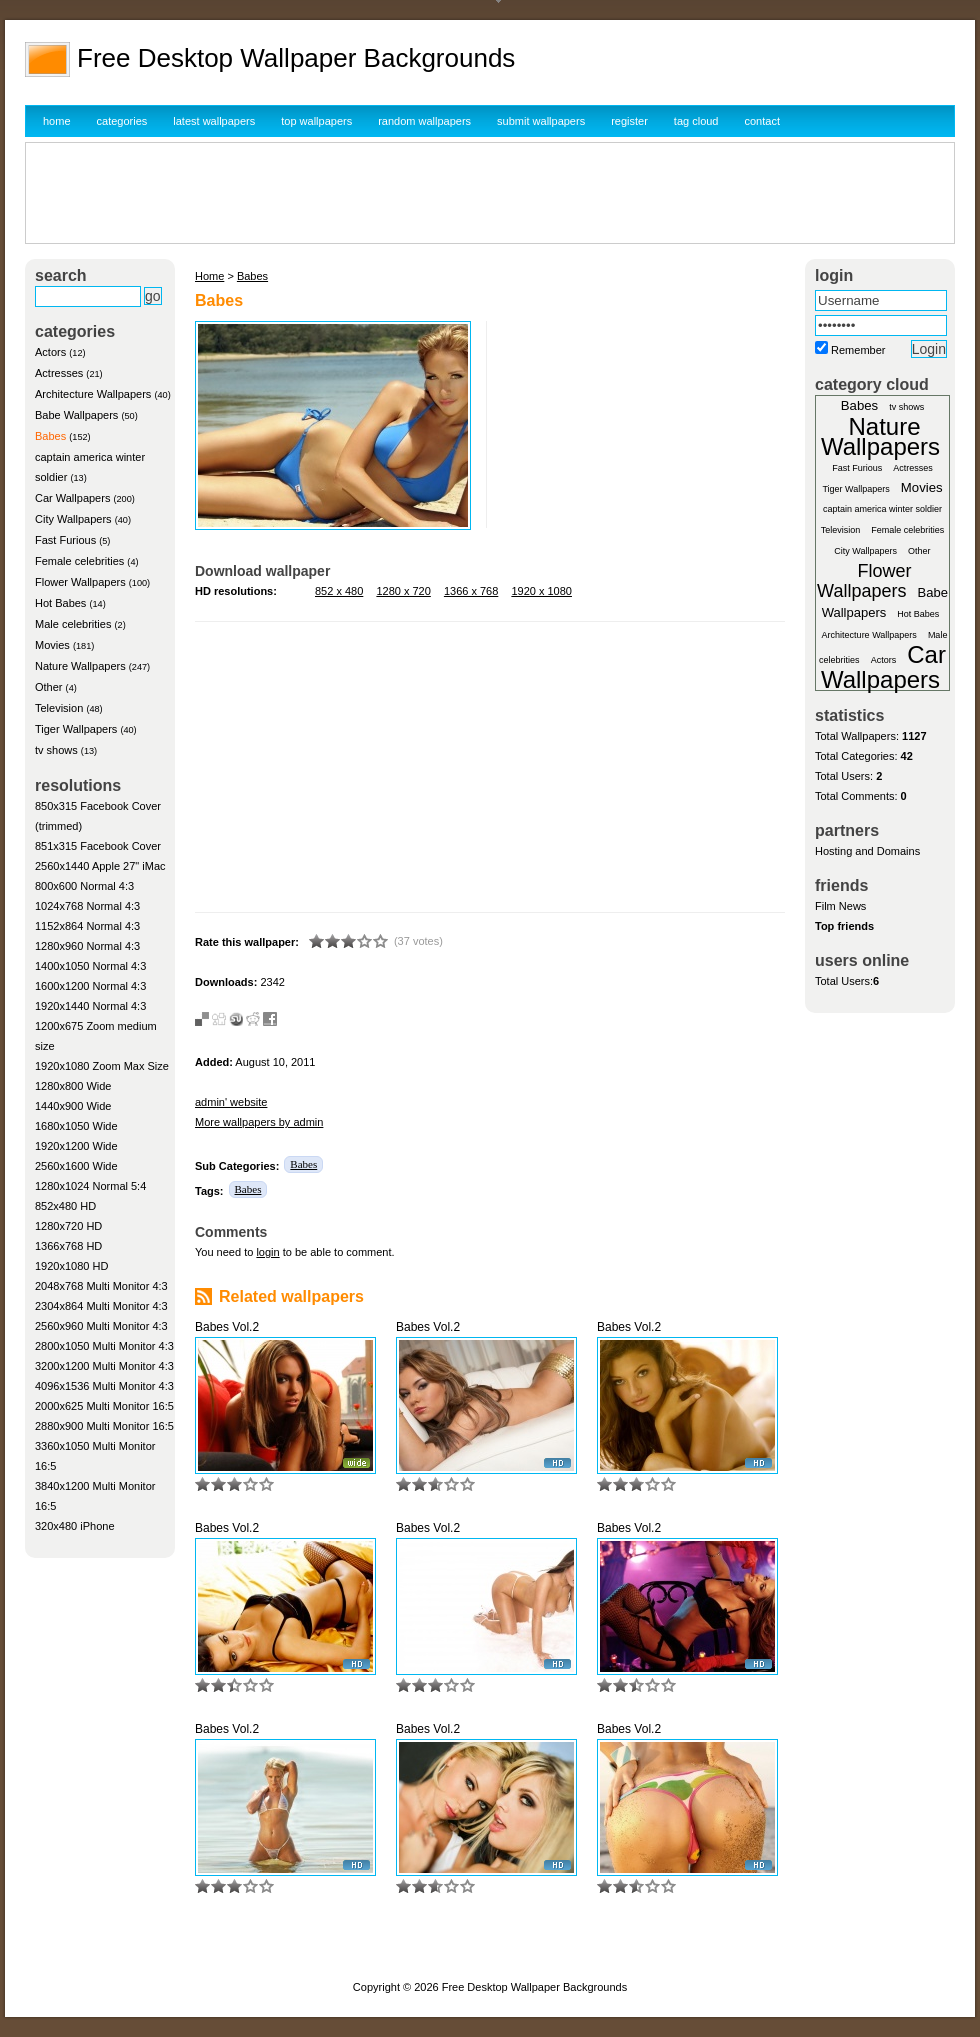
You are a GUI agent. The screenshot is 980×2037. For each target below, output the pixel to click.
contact (762, 121)
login (267, 1252)
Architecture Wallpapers (93, 394)
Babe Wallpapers (76, 415)
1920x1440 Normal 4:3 (90, 1006)
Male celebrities (73, 624)
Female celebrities (79, 561)
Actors (50, 352)
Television (59, 708)
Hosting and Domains (867, 851)
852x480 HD (65, 1206)
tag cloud (696, 121)
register (629, 121)
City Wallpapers (73, 519)
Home (209, 276)
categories (122, 121)
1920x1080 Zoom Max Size (102, 1066)
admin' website (231, 1102)
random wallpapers (424, 121)
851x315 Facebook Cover (98, 846)
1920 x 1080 (541, 591)
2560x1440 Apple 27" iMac (100, 866)
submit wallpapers (541, 121)
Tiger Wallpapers (76, 729)
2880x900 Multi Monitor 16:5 (104, 1426)
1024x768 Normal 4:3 (87, 906)
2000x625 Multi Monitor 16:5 (104, 1406)
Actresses (59, 373)
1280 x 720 (403, 591)
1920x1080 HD (71, 1266)
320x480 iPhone (75, 1526)
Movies (52, 645)
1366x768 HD (68, 1246)
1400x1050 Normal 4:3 (90, 966)
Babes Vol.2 (227, 1327)
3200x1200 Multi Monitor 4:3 (104, 1366)
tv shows (56, 750)
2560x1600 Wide (76, 1166)
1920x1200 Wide (76, 1146)
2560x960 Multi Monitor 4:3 (101, 1326)
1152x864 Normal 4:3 (87, 926)
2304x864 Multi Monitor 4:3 (101, 1306)
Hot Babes (60, 603)
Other (49, 687)
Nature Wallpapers (80, 666)
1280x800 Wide (73, 1086)
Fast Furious (65, 540)
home (57, 121)
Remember (858, 350)
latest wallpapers (214, 121)
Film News (840, 906)
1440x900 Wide (73, 1106)
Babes (50, 436)
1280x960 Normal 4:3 (87, 946)
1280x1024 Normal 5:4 (90, 1186)
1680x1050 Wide (76, 1126)
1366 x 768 (471, 591)
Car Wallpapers (72, 498)
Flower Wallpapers (80, 582)
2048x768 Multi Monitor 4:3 (101, 1286)
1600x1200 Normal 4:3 (90, 986)
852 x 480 (339, 591)
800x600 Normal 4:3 (84, 886)
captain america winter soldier (882, 509)
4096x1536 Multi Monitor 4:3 (104, 1386)
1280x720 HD (68, 1226)
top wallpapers (316, 121)
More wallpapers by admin (259, 1122)
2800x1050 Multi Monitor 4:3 (104, 1346)
